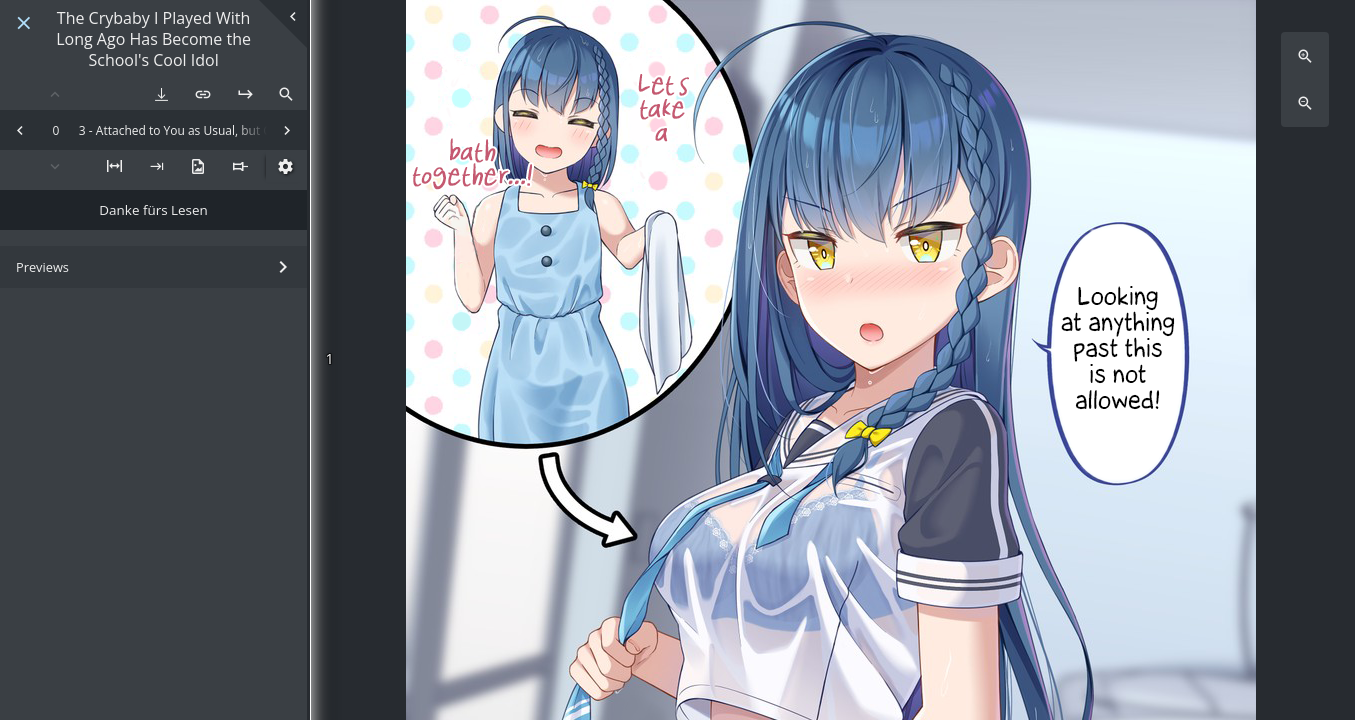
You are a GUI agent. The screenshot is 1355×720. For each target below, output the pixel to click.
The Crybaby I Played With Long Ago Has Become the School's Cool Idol (153, 39)
